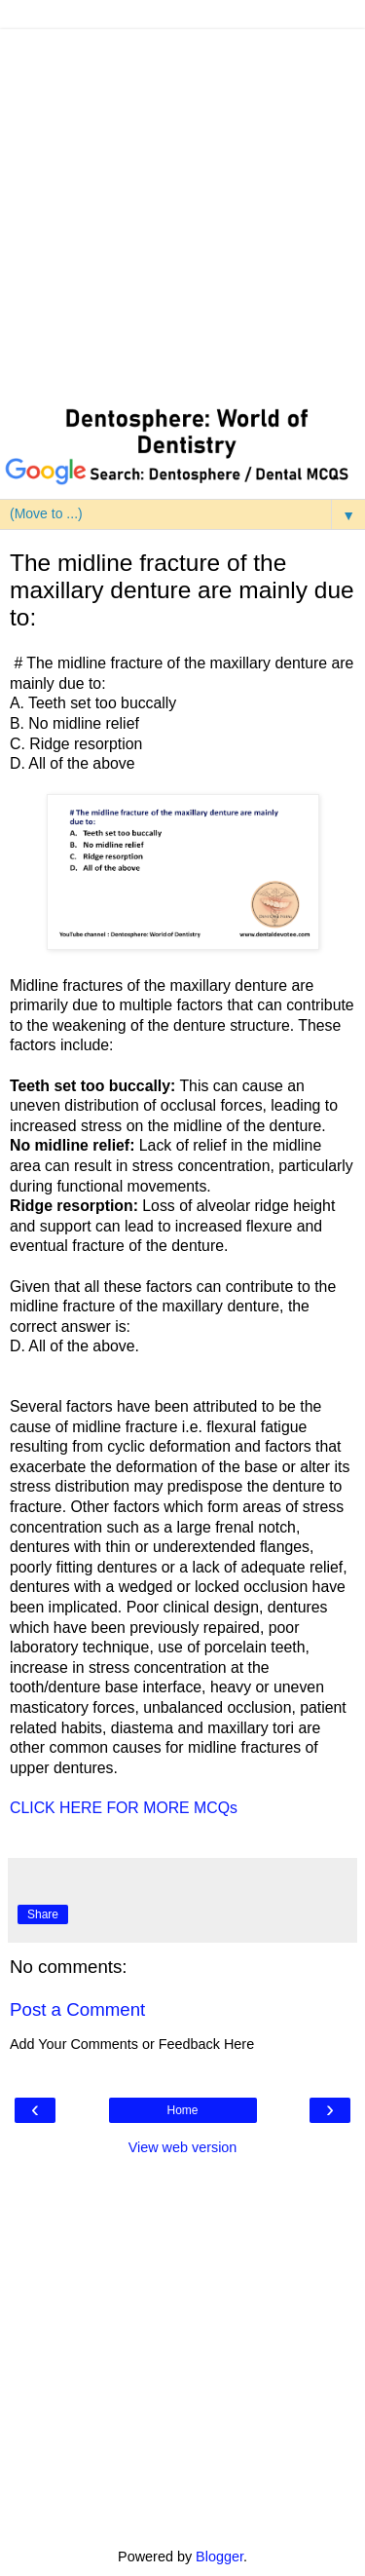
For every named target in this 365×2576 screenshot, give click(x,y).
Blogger (219, 2556)
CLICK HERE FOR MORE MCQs (123, 1807)
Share (42, 1914)
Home (182, 2110)
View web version (182, 2147)
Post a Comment (77, 2009)
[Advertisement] (182, 212)
